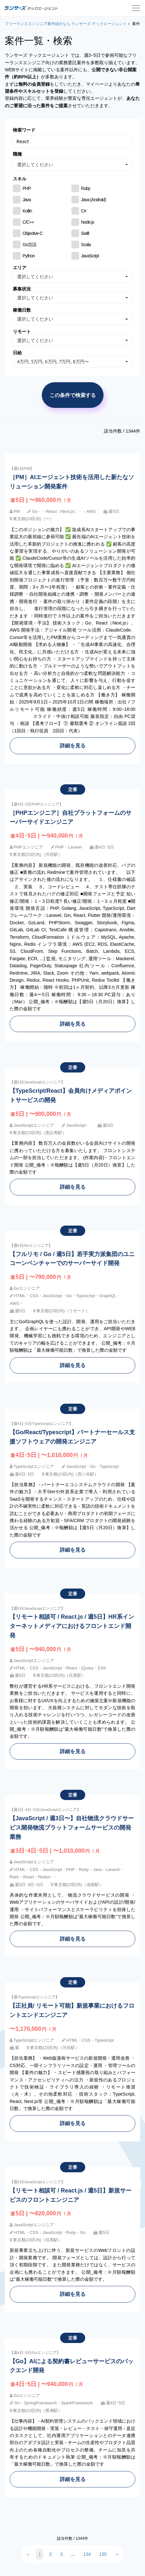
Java (27, 199)
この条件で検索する (73, 395)
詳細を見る (73, 745)
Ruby (85, 188)
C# (83, 210)
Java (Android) (93, 199)
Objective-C (32, 233)
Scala (86, 244)
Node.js (87, 222)
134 (87, 2554)
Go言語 (29, 244)
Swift (85, 233)
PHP (27, 188)
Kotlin (27, 210)
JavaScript (90, 255)
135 (102, 2554)
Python (29, 255)
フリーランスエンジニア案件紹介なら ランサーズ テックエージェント (66, 24)
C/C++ (28, 222)
